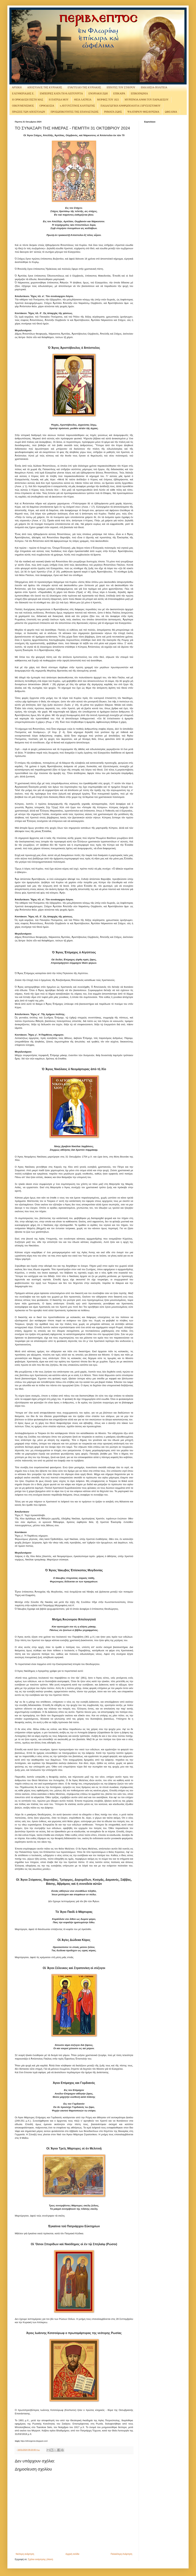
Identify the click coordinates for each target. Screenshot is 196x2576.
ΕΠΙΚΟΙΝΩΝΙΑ (139, 93)
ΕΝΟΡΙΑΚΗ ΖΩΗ (98, 93)
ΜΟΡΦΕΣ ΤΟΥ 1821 (108, 99)
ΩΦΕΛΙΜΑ (171, 111)
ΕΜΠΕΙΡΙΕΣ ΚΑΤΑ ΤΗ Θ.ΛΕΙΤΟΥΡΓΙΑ (61, 93)
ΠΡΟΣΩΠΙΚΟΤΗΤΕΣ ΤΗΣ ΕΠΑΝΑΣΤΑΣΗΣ (75, 111)
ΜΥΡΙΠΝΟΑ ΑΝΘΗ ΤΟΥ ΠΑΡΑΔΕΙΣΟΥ (147, 99)
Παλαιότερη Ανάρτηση (121, 2554)
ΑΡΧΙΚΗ (17, 87)
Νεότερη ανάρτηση (25, 2554)
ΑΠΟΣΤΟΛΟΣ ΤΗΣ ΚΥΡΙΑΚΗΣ (44, 87)
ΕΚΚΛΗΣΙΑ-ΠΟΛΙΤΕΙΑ (154, 87)
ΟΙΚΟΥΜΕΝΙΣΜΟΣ (23, 105)
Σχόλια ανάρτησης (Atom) (40, 2559)
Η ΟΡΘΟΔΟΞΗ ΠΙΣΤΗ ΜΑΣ (27, 99)
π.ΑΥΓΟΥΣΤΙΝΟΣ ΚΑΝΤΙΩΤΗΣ (77, 105)
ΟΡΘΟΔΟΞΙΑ (46, 105)
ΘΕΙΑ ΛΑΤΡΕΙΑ (83, 99)
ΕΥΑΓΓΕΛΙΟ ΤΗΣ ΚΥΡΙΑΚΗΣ (84, 87)
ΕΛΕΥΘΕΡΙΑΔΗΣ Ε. (23, 93)
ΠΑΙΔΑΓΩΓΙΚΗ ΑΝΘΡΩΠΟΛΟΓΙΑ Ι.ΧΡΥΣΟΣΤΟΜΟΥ (131, 105)
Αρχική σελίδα (72, 2554)
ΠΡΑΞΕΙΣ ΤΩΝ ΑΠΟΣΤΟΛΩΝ (28, 111)
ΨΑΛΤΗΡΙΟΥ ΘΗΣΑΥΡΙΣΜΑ (143, 111)
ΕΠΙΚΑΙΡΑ (119, 93)
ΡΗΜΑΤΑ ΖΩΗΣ (113, 111)
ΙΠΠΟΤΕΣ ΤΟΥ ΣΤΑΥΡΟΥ (121, 87)
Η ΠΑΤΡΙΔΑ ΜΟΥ (59, 99)
